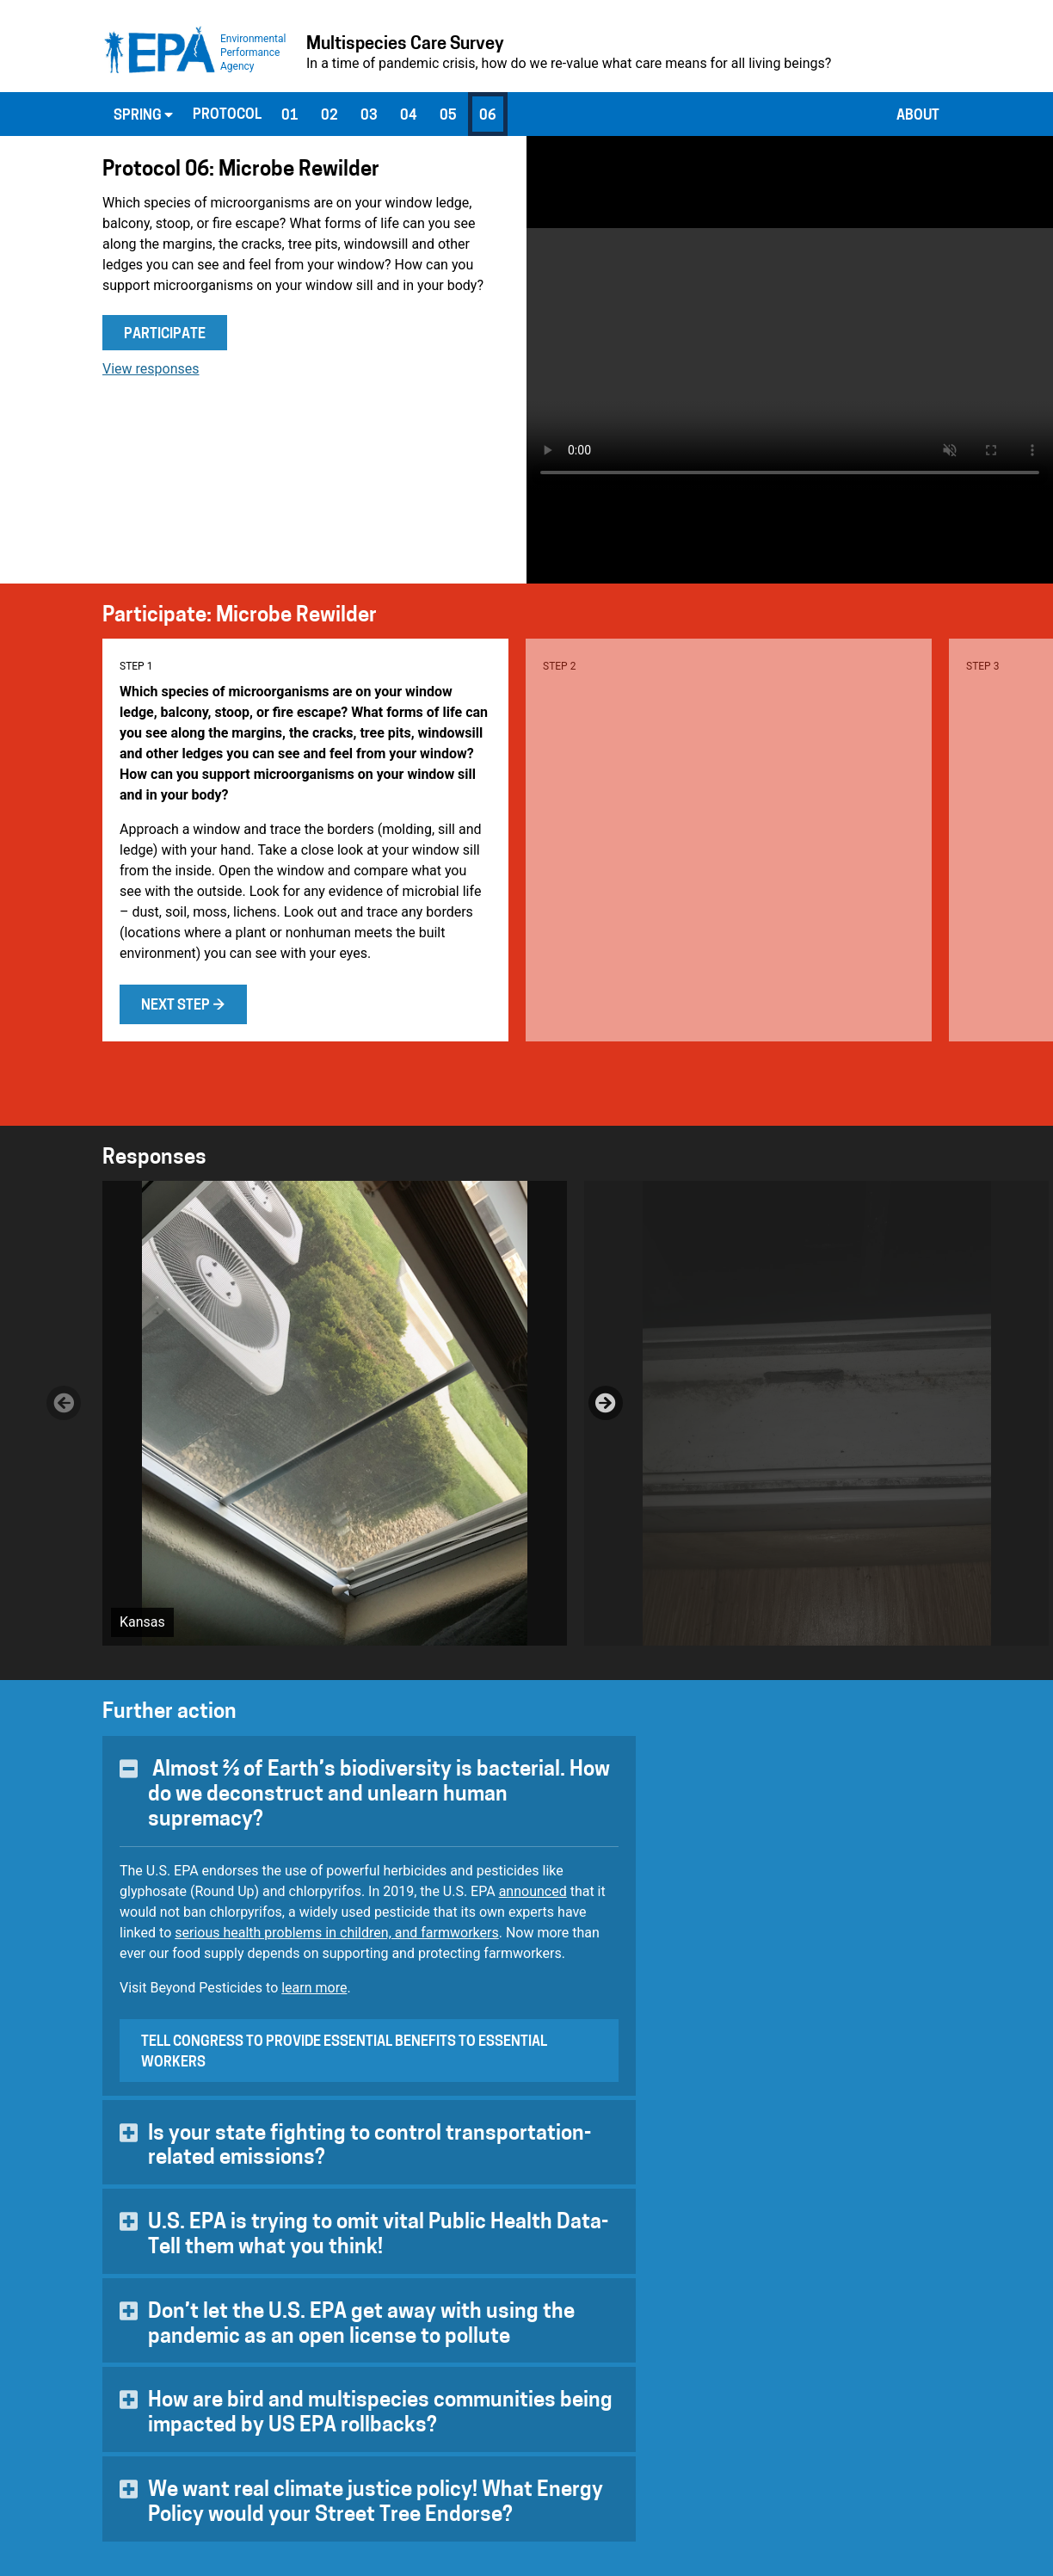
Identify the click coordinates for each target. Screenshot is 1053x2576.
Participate (165, 335)
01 (290, 116)
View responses (151, 369)
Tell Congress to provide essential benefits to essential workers (344, 2052)
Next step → (183, 1006)
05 (448, 116)
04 (408, 116)
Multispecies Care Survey (405, 44)
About (917, 116)
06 (487, 116)
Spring (143, 115)
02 (329, 116)
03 (369, 116)
